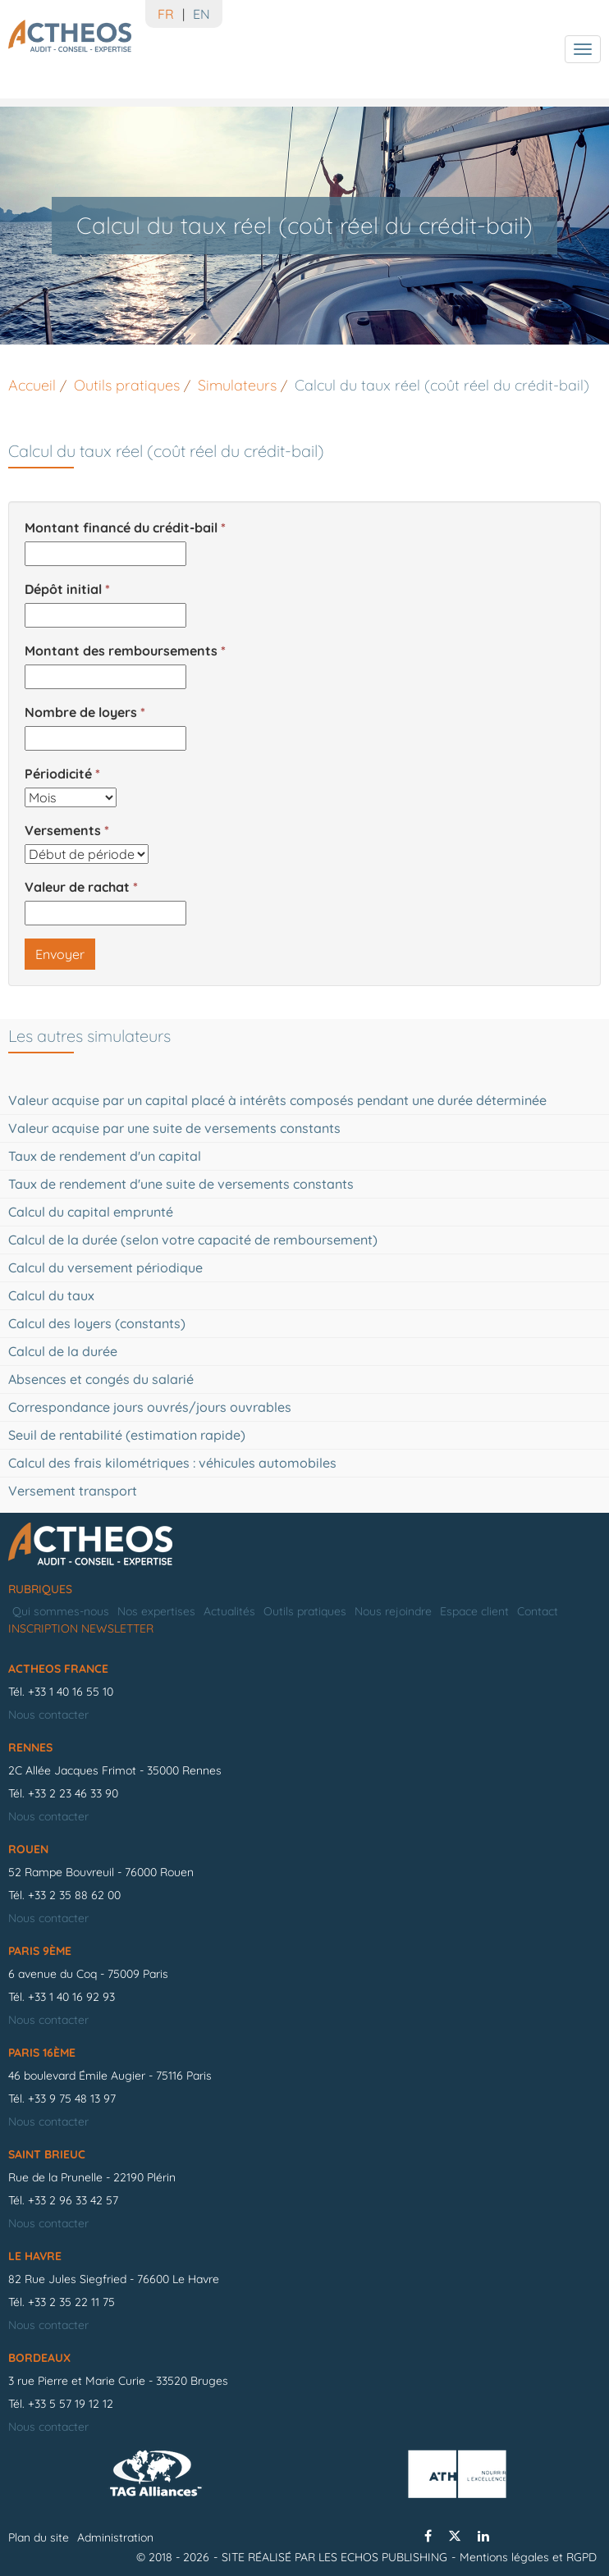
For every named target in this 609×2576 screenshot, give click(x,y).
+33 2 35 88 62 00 (74, 1895)
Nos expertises (156, 1611)
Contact (537, 1611)
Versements (63, 830)
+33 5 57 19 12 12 (70, 2403)
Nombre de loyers (81, 712)
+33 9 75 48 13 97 (72, 2098)
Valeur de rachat (77, 887)
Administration (115, 2537)
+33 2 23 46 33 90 (73, 1793)
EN (201, 14)
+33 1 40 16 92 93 (71, 1996)
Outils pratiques (304, 1611)
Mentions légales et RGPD (528, 2557)
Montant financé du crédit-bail (121, 527)
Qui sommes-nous (60, 1611)
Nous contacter (48, 1714)
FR (166, 14)
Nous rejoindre (393, 1611)
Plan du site (38, 2537)
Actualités (229, 1611)
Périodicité (58, 773)
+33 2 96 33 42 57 (73, 2200)
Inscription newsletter (80, 1628)
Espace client (474, 1611)
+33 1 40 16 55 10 (70, 1691)
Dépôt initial (63, 589)
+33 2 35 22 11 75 (71, 2302)
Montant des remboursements (121, 650)
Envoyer (60, 954)
